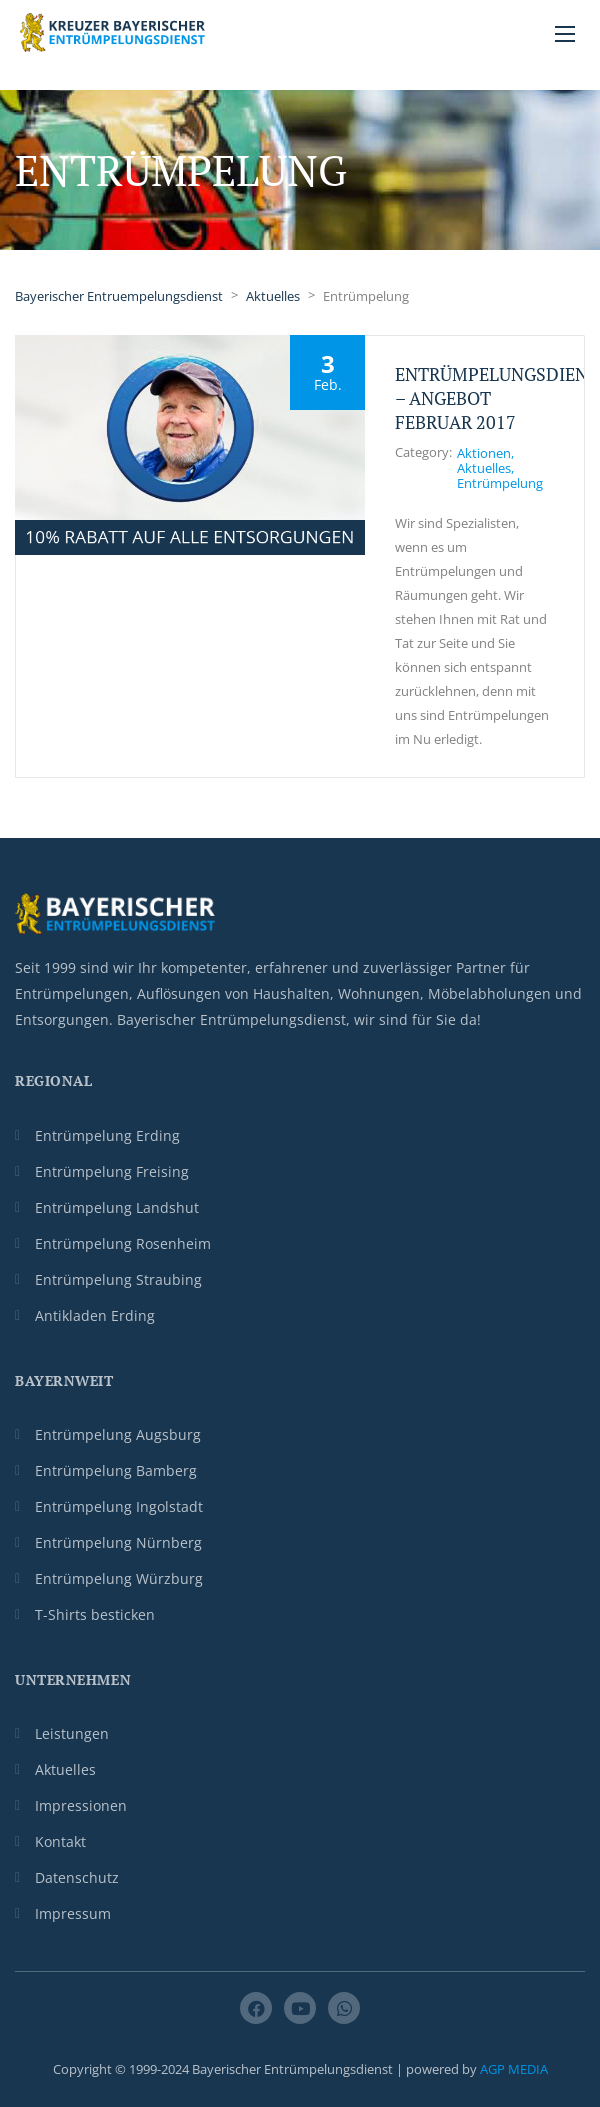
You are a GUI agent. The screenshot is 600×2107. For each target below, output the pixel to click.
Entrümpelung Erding (107, 1135)
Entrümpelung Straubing (118, 1279)
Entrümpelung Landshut (117, 1207)
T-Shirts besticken (95, 1614)
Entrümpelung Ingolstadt (119, 1506)
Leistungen (72, 1733)
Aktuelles (484, 468)
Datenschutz (77, 1877)
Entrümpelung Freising (112, 1171)
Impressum (73, 1913)
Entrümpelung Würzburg (119, 1578)
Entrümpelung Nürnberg (118, 1542)
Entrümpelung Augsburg (118, 1434)
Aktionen (484, 453)
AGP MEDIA (514, 2069)
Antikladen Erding (95, 1315)
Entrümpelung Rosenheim (123, 1243)
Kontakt (60, 1841)
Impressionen (81, 1805)
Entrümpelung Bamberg (116, 1470)
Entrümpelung (500, 483)
